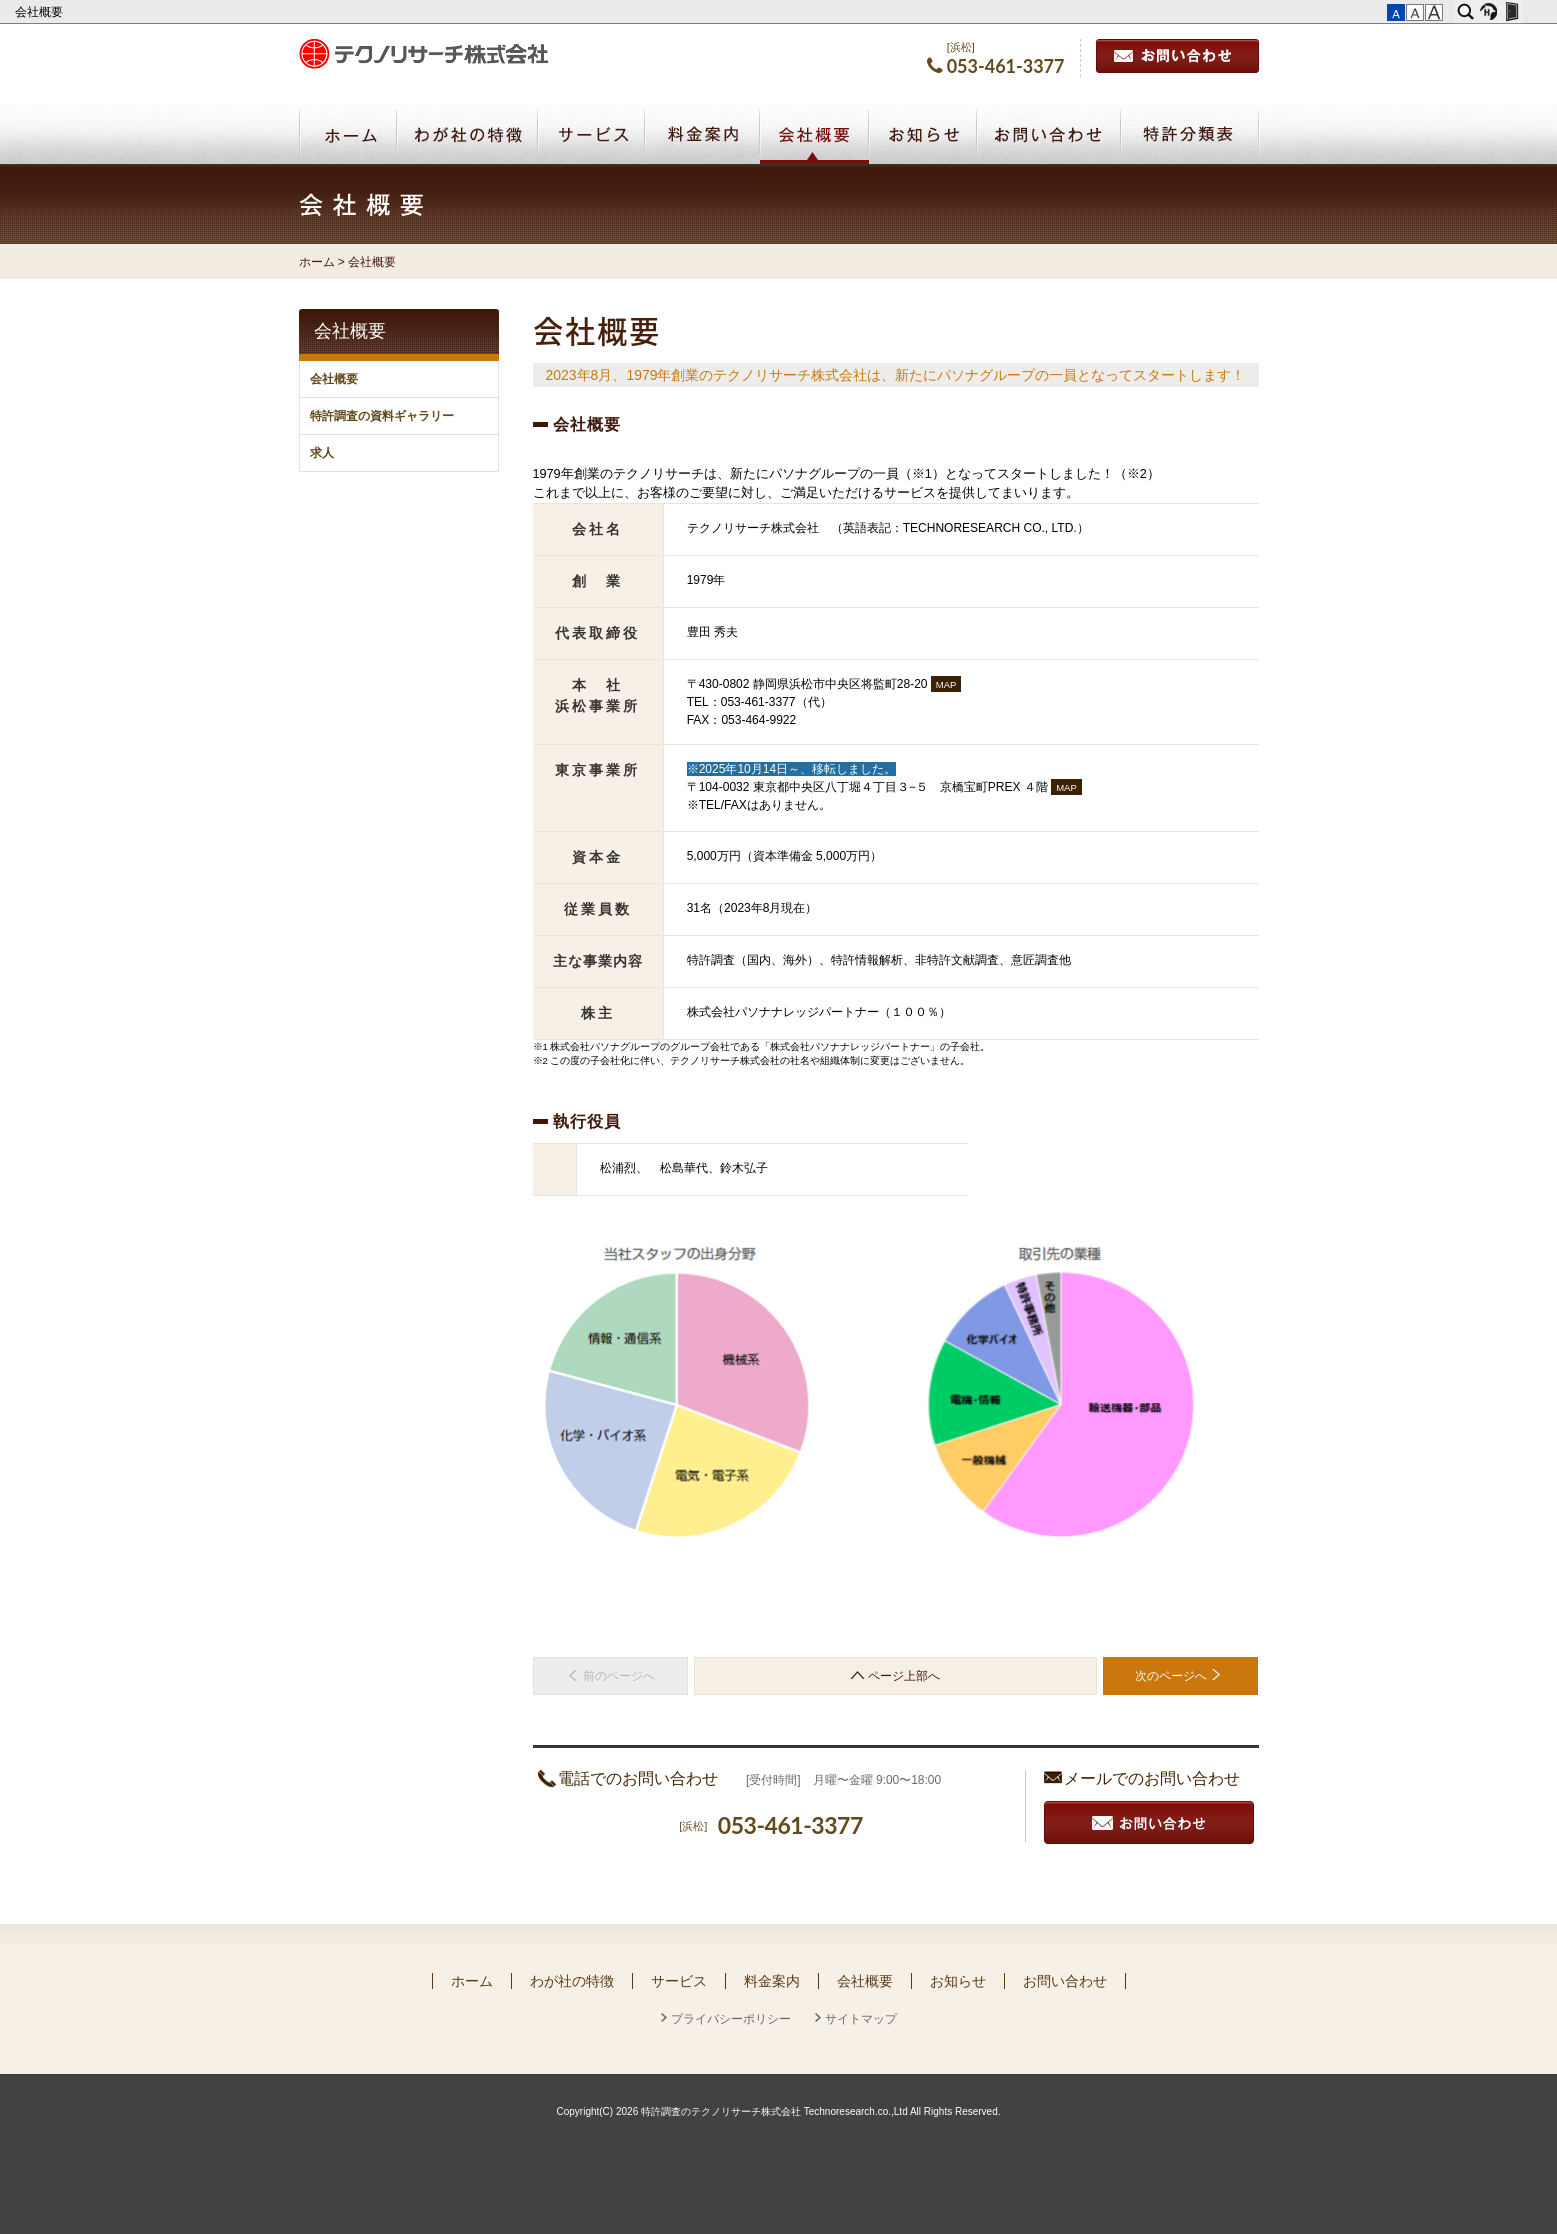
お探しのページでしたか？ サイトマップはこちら (1141, 1717)
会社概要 (40, 12)
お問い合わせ (1177, 56)
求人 (322, 453)
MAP (946, 684)
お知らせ (958, 1981)
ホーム (317, 262)
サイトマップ (861, 2019)
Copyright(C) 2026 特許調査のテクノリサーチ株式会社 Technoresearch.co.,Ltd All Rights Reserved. (778, 2111)
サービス (679, 1981)
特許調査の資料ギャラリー (382, 416)
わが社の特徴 (572, 1981)
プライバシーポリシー (731, 2019)
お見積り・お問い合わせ (1149, 1822)
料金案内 (772, 1981)
